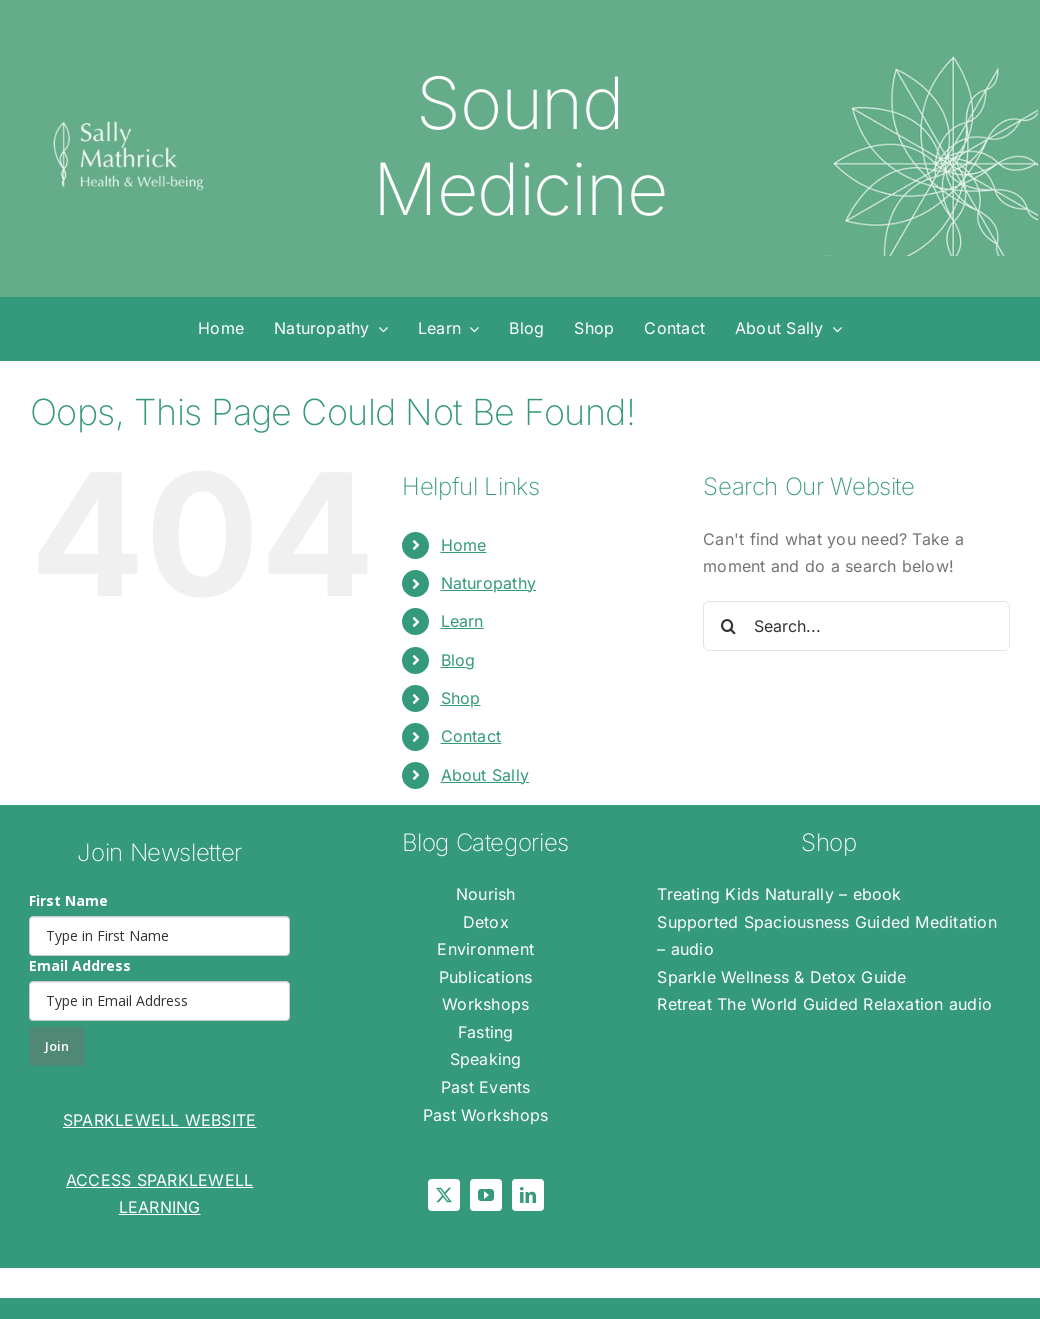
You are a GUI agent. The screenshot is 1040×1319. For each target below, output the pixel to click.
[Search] (728, 626)
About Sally (485, 775)
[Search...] (856, 626)
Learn (462, 621)
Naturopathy (489, 583)
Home (464, 545)
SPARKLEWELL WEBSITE (160, 1120)
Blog (458, 660)
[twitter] (444, 1195)
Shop (461, 698)
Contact (471, 736)
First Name (68, 900)
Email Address (80, 965)
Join (57, 1046)
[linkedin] (528, 1195)
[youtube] (486, 1195)
